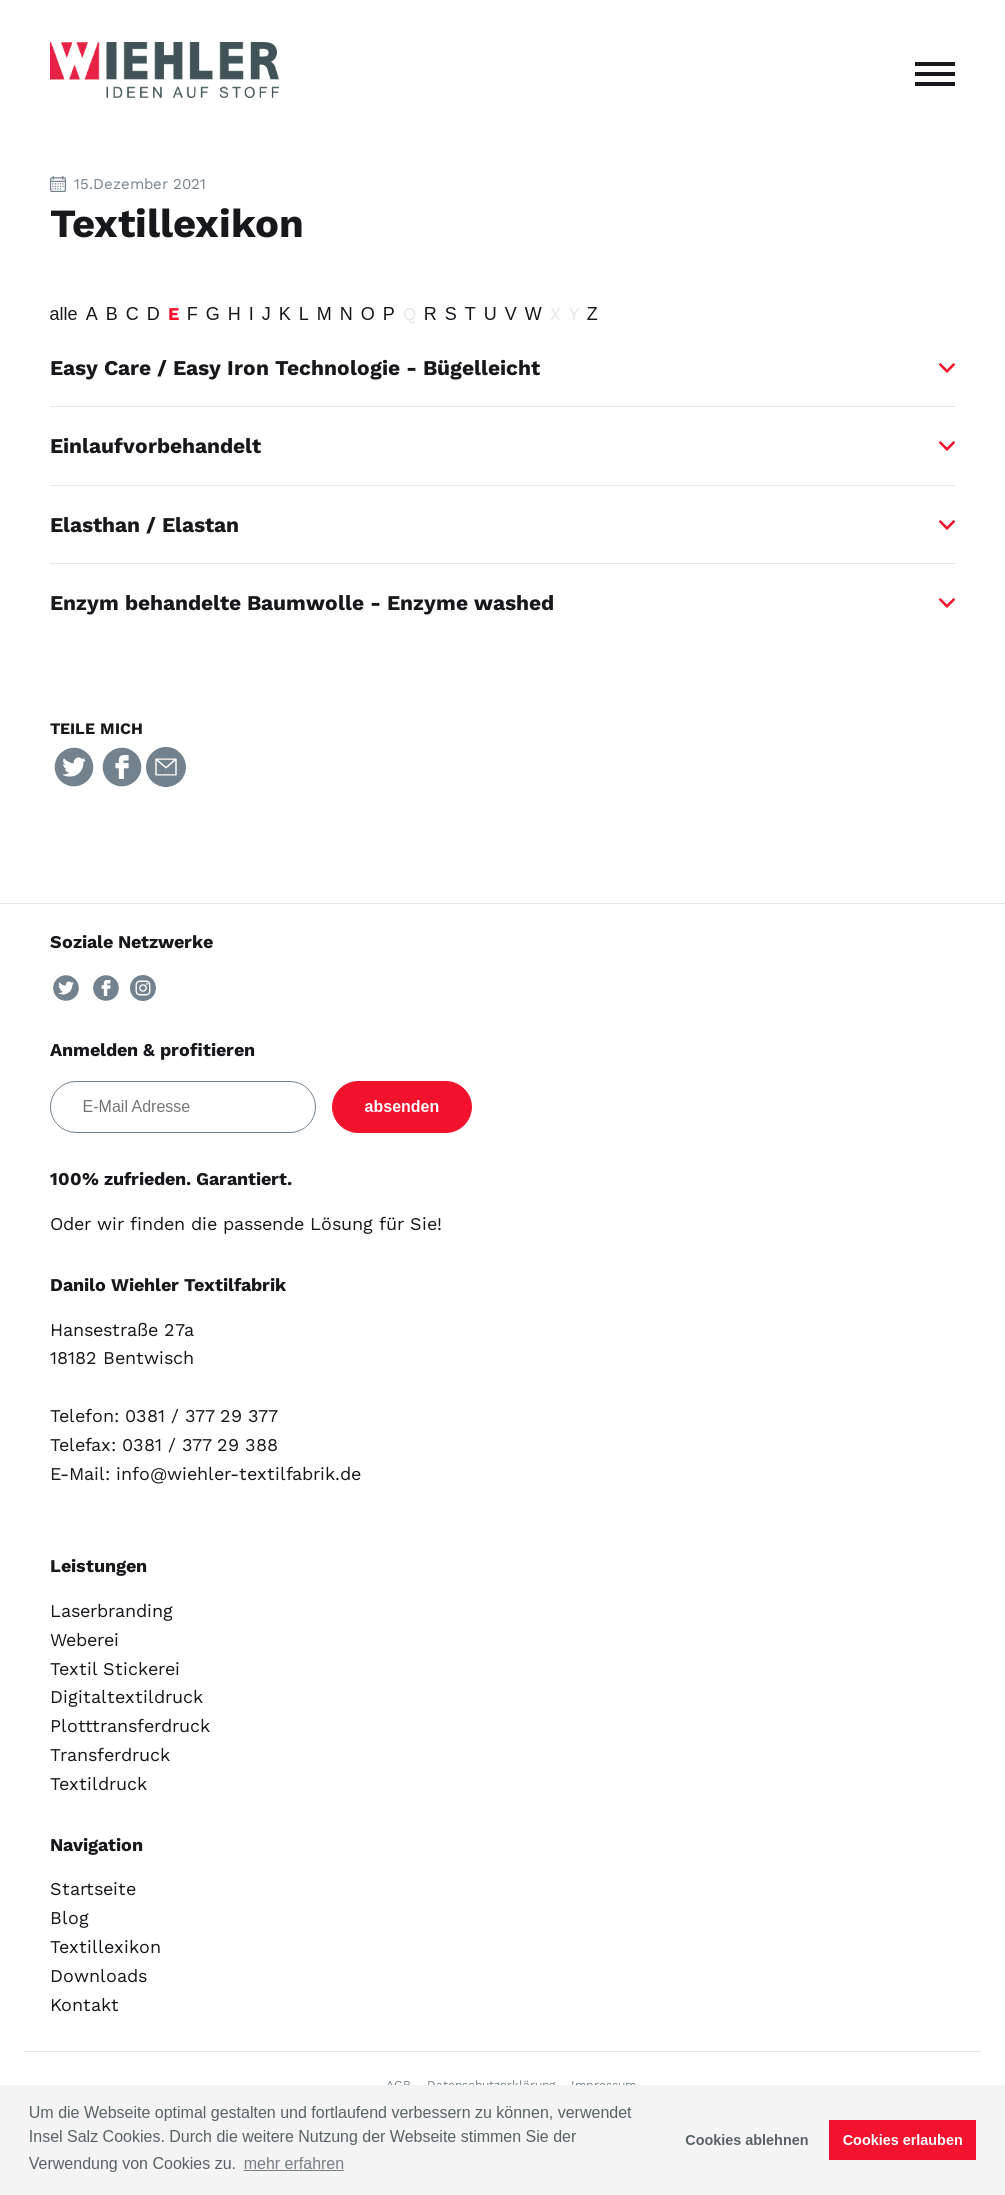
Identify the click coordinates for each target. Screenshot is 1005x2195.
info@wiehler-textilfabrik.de (238, 1473)
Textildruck (98, 1783)
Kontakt (84, 2004)
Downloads (98, 1975)
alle (64, 314)
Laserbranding (111, 1610)
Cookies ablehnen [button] (746, 2140)
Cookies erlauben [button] (903, 2140)
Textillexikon (105, 1946)
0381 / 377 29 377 (201, 1415)
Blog (69, 1917)
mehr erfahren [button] (294, 2163)
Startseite (93, 1888)
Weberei (84, 1639)
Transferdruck (110, 1754)
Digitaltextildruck (126, 1696)
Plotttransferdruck (130, 1725)
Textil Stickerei (115, 1668)
